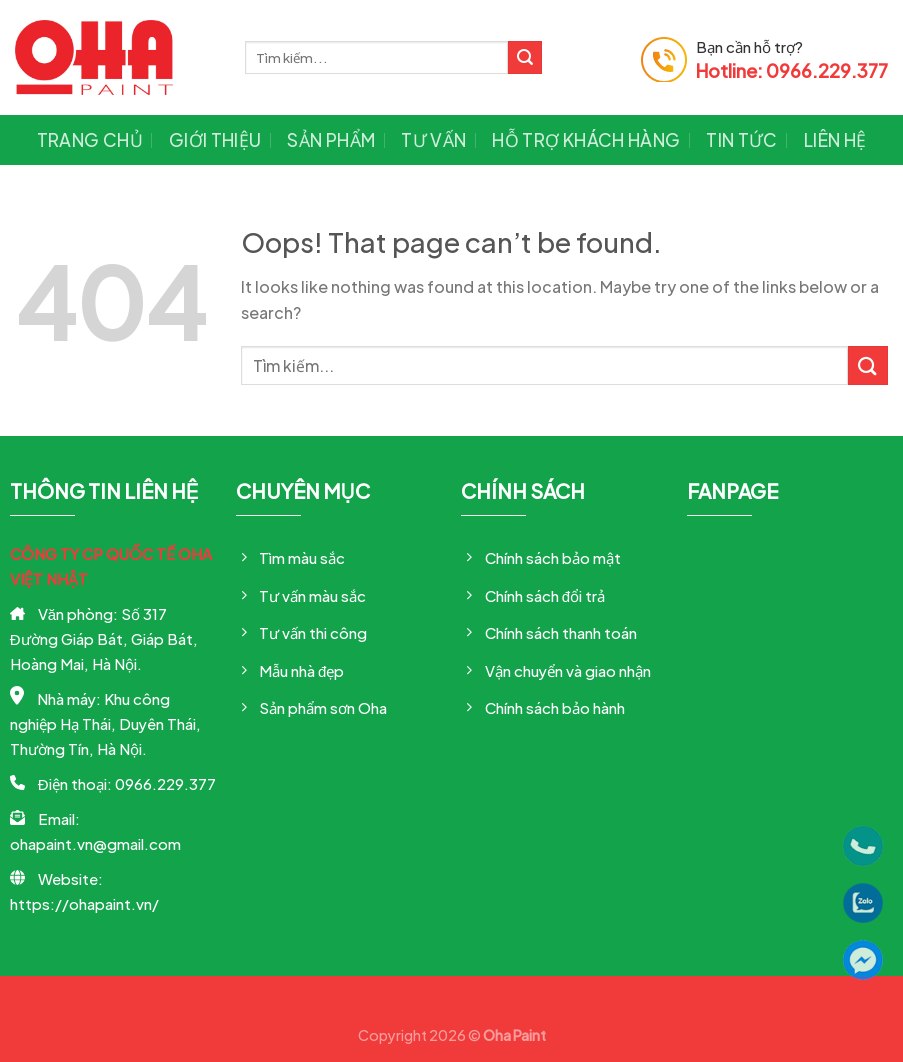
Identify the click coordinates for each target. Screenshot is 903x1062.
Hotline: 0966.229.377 (792, 71)
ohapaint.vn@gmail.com (95, 843)
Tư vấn (433, 140)
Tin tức (741, 140)
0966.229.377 (165, 783)
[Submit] (525, 58)
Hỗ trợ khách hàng (586, 140)
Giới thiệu (215, 140)
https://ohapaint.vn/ (84, 903)
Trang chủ (90, 140)
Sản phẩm (331, 140)
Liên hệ (835, 140)
